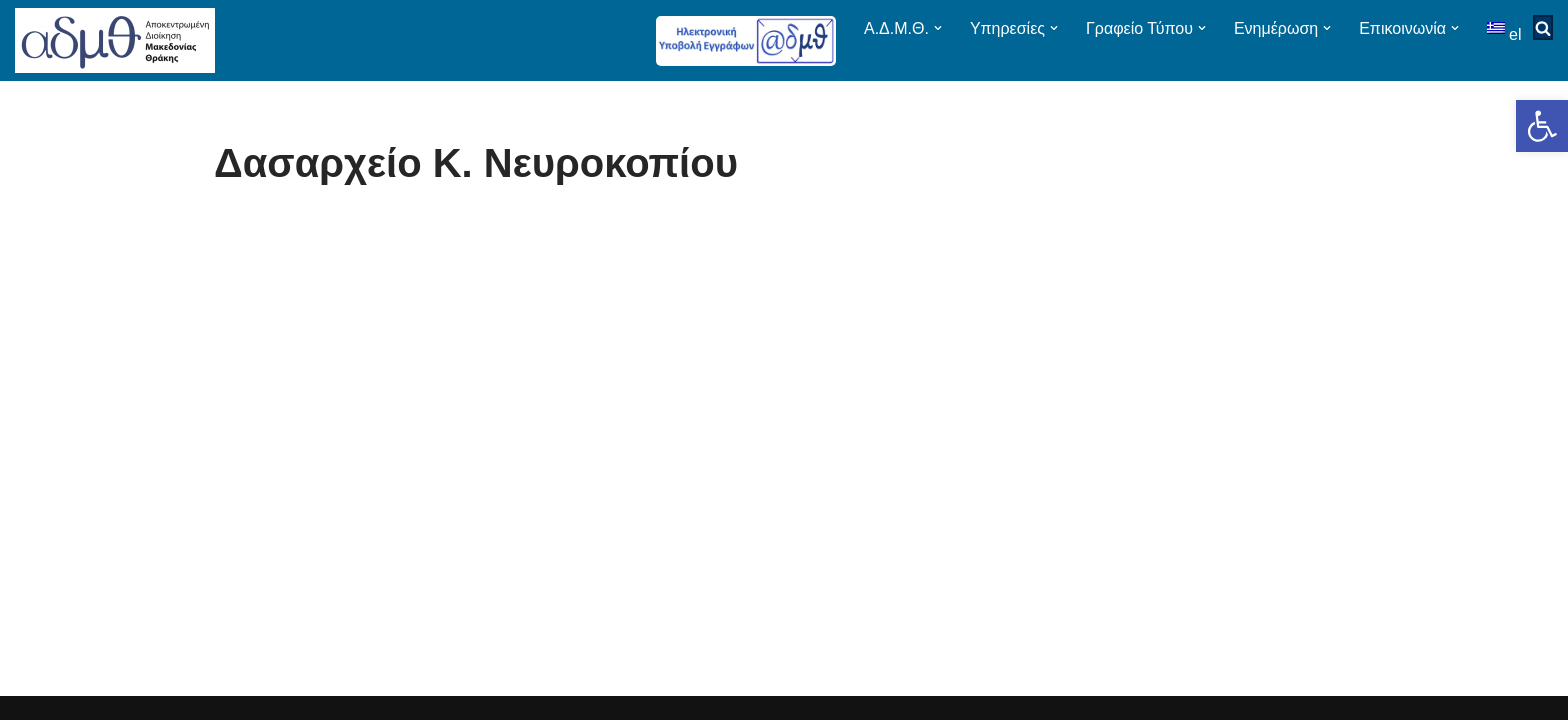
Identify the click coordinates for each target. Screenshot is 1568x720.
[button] (1542, 126)
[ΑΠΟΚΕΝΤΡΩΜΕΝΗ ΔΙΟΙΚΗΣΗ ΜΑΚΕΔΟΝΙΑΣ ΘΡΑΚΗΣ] (115, 40)
